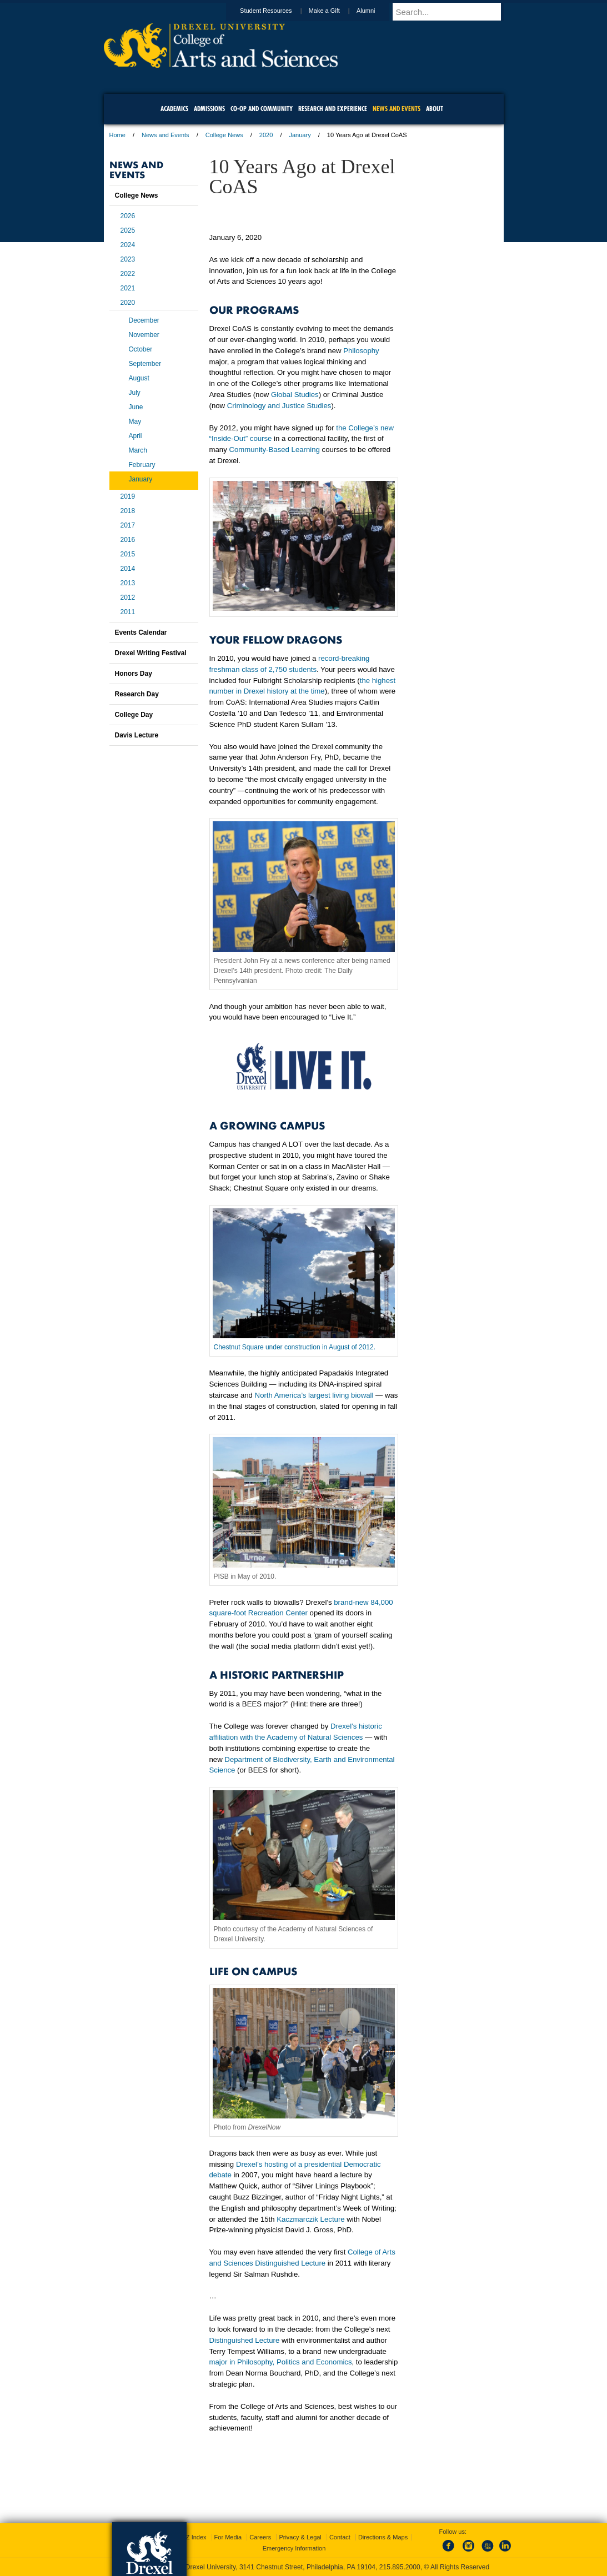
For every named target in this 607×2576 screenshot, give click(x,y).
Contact (339, 2537)
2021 (128, 288)
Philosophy (361, 351)
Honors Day (133, 673)
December (144, 320)
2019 (128, 496)
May (135, 421)
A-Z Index (193, 2537)
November (144, 335)
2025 (128, 230)
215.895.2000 (399, 2567)
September (145, 364)
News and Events (165, 135)
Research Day (137, 694)
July (135, 392)
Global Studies (295, 394)
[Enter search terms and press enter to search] (453, 12)
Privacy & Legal (300, 2537)
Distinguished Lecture (244, 2340)
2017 (128, 525)
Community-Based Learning (274, 449)
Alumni (376, 10)
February (142, 465)
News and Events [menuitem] (396, 108)
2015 (128, 554)
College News (224, 135)
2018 (128, 511)
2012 (128, 597)
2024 (128, 245)
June (136, 407)
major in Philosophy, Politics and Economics (280, 2362)
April (135, 436)
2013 (128, 583)
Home (117, 135)
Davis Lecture (137, 735)
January (300, 135)
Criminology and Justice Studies (279, 405)
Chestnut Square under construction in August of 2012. (295, 1347)
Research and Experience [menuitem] (332, 108)
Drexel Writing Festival (151, 653)
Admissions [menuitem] (209, 108)
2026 (128, 216)
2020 (266, 135)
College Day (134, 715)
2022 (128, 274)
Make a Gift (334, 10)
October (141, 349)
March (138, 450)
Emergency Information (294, 2548)
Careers (260, 2537)
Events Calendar (141, 632)
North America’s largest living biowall (314, 1395)
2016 (128, 540)
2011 (128, 612)
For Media (228, 2537)
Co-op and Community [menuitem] (261, 108)
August (139, 378)
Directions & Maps (383, 2537)
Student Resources (276, 10)
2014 (128, 569)
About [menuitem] (434, 108)
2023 (128, 259)
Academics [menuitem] (174, 108)
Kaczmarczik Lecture (310, 2219)
